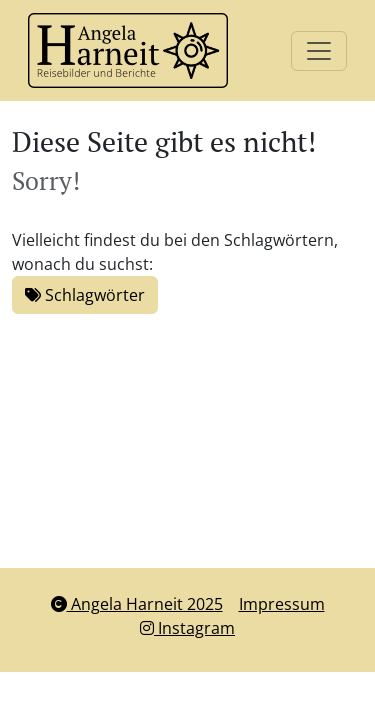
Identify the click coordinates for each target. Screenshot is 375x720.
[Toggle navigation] (319, 51)
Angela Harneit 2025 (137, 604)
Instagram (187, 628)
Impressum (282, 604)
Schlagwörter (85, 295)
